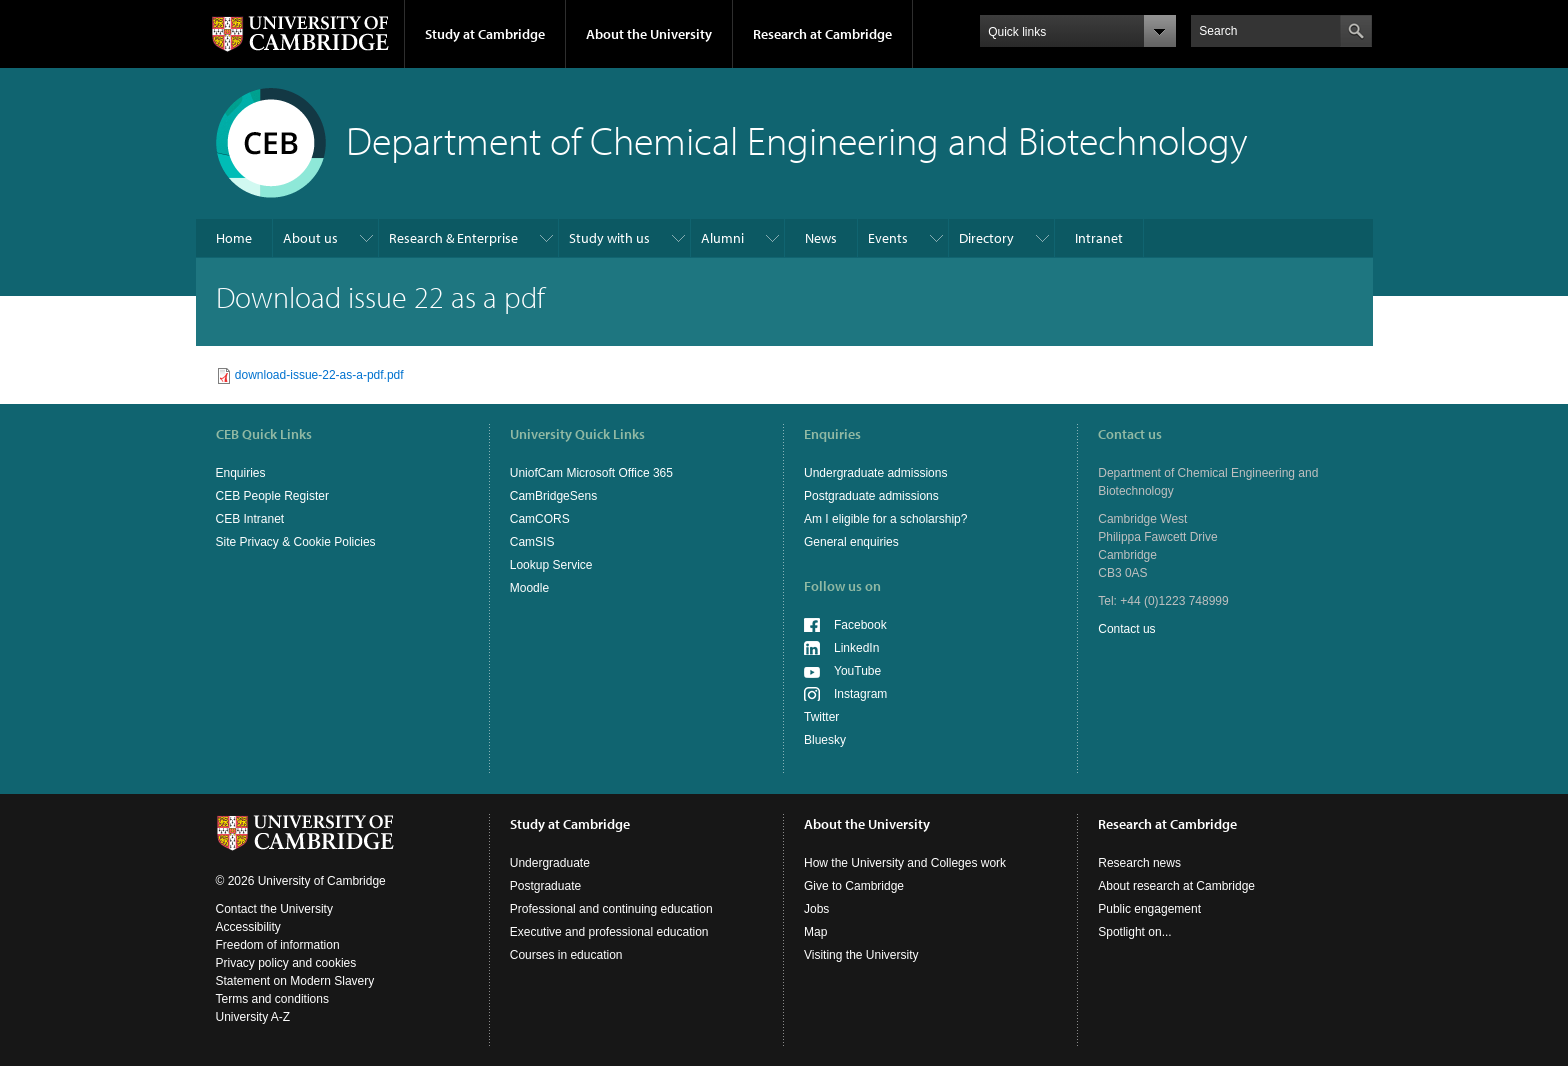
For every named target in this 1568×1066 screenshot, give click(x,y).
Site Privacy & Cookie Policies (296, 542)
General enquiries (851, 542)
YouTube (857, 671)
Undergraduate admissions (875, 473)
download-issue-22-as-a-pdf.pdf (319, 375)
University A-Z (253, 1017)
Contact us (1126, 629)
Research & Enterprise (453, 238)
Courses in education (566, 955)
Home (234, 238)
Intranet (1099, 238)
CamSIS (532, 542)
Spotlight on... (1134, 932)
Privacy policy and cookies (286, 963)
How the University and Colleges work (905, 863)
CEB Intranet (250, 519)
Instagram (860, 694)
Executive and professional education (609, 932)
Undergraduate (550, 863)
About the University (649, 34)
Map (815, 932)
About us (310, 238)
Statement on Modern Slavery (295, 981)
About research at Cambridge (1176, 886)
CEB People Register (272, 496)
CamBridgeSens (553, 496)
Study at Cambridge (485, 34)
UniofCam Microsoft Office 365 (591, 473)
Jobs (816, 909)
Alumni (722, 238)
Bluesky (825, 740)
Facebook (860, 625)
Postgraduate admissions (871, 496)
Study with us (609, 238)
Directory (986, 238)
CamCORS (540, 519)
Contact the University (274, 909)
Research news (1139, 863)
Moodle (529, 588)
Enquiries (241, 473)
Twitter (821, 717)
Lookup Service (551, 565)
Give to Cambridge (854, 886)
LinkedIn (856, 648)
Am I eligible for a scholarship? (885, 519)
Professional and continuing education (611, 909)
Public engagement (1149, 909)
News (821, 238)
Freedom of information (278, 945)
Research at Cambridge (822, 34)
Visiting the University (861, 955)
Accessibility (248, 927)
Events (888, 238)
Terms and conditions (272, 999)
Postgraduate (545, 886)
